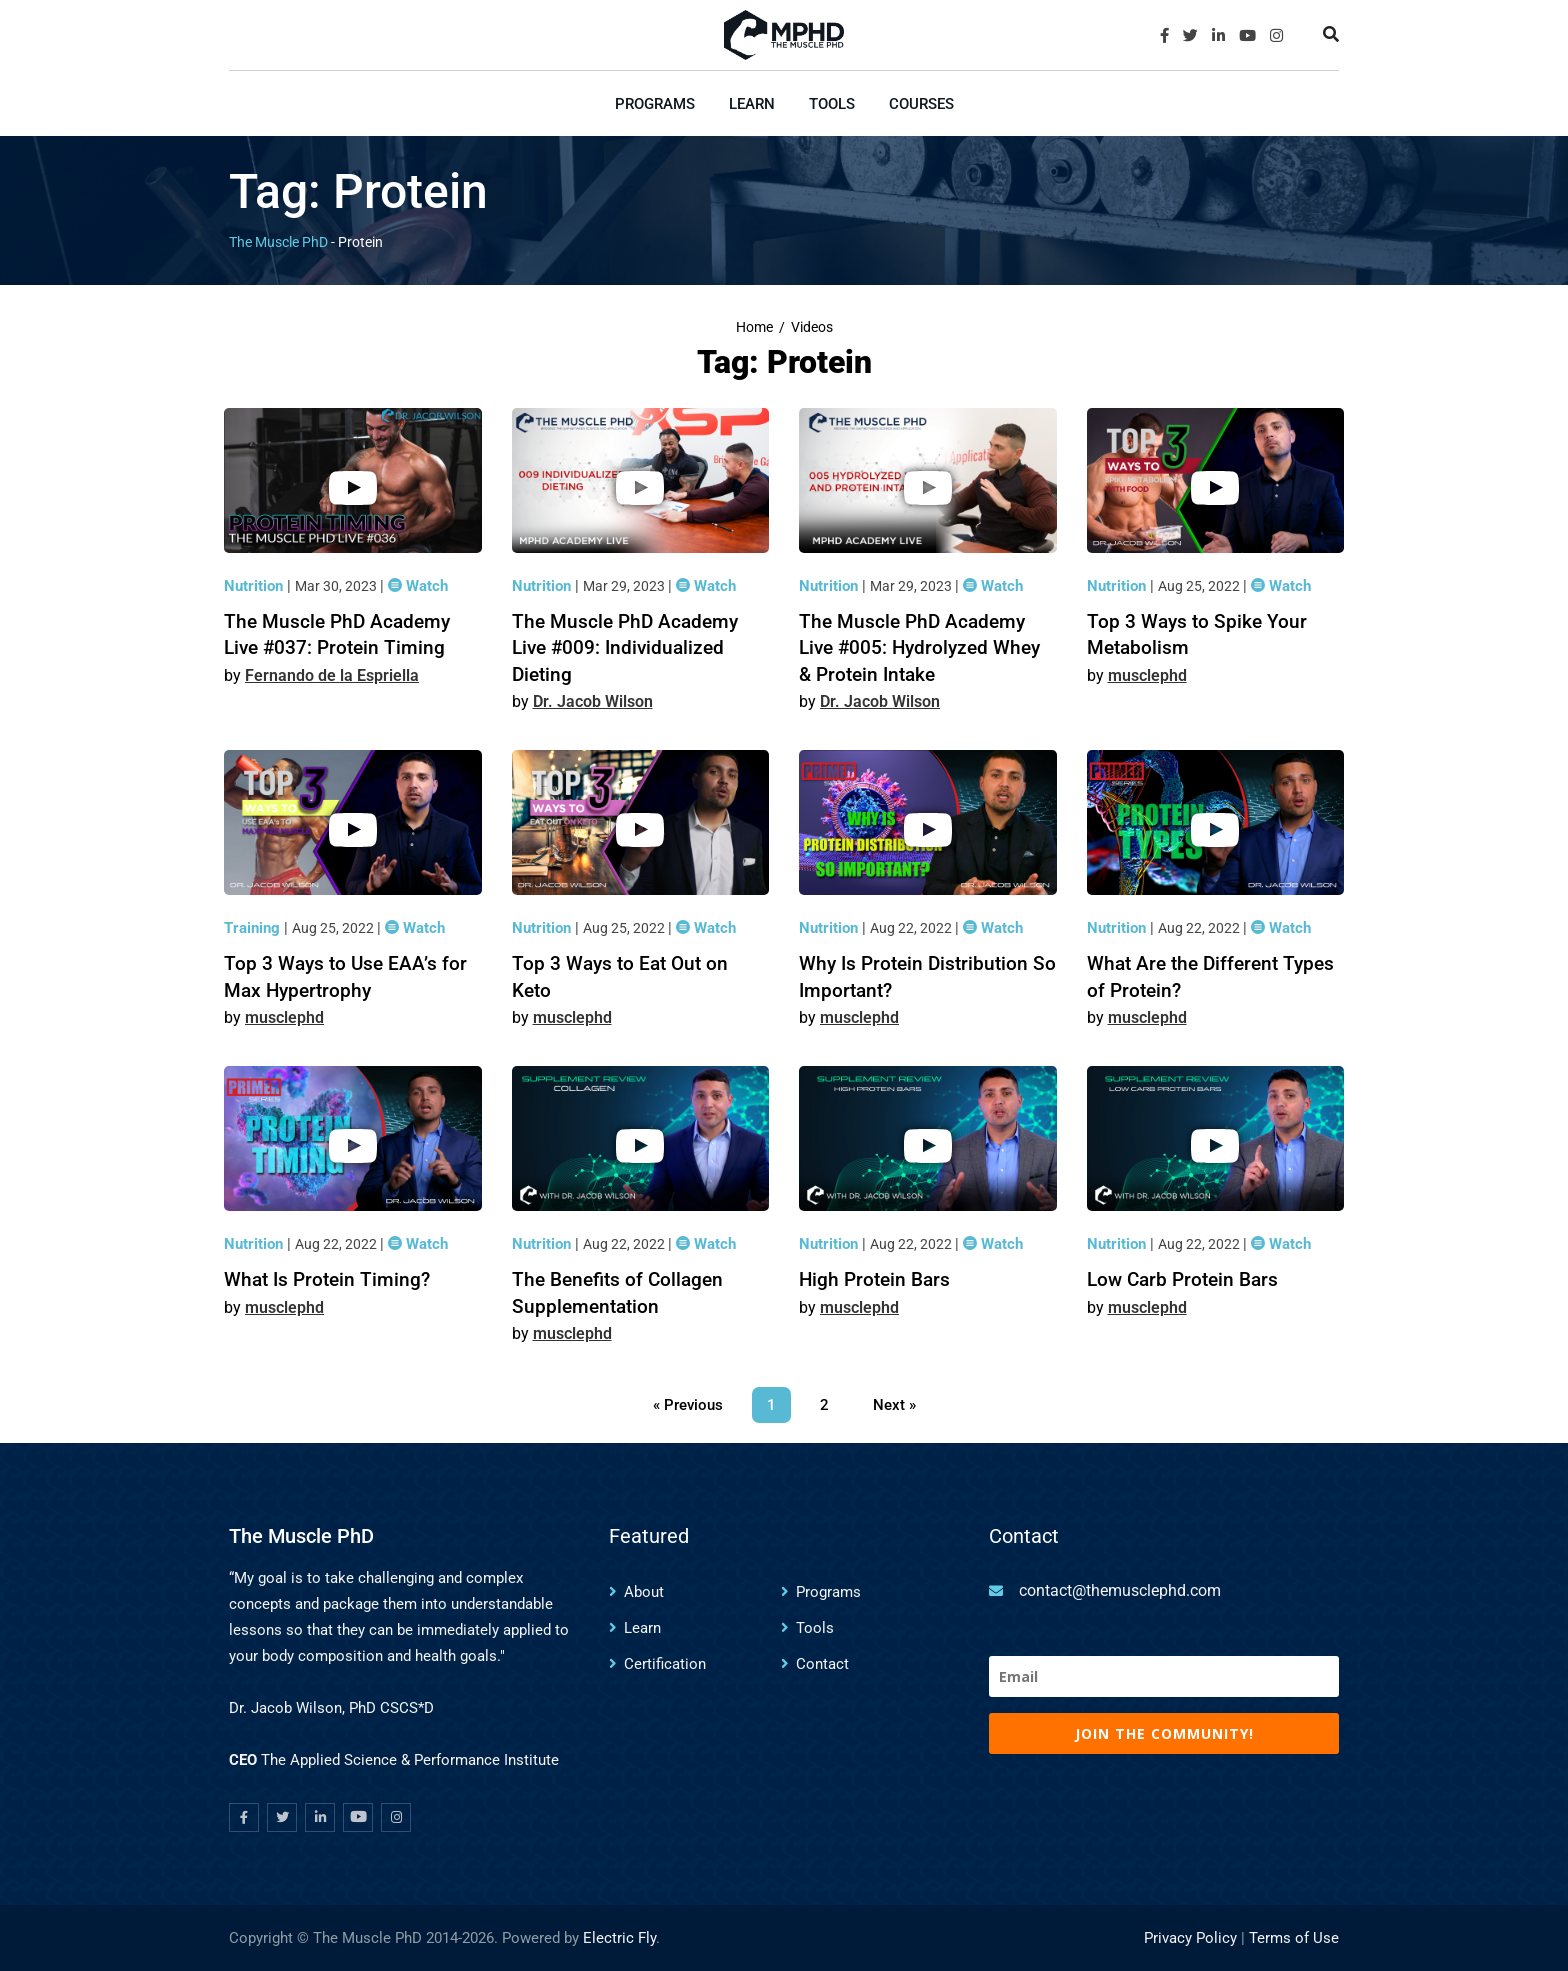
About (644, 1592)
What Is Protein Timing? (327, 1279)
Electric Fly (619, 1938)
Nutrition (255, 586)
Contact (822, 1664)
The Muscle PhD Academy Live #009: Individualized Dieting (625, 648)
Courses (921, 104)
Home (754, 327)
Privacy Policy (1190, 1938)
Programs (655, 104)
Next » (894, 1405)
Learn (752, 104)
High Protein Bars (874, 1279)
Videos (812, 327)
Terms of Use (1294, 1938)
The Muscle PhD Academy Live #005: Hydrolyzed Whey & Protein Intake (919, 648)
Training (254, 928)
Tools (832, 104)
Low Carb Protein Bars (1182, 1279)
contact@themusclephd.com (1120, 1590)
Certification (665, 1664)
